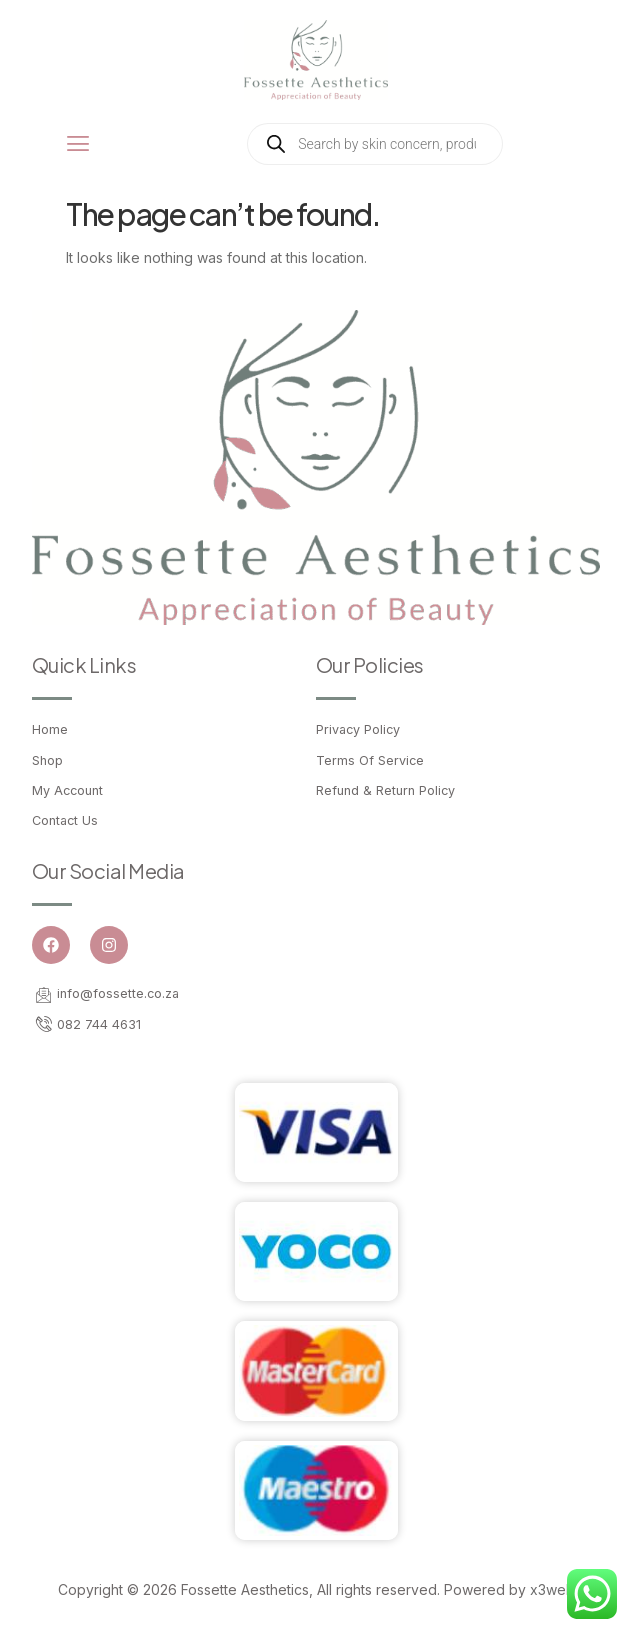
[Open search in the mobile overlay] (375, 144)
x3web (552, 1589)
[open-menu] (79, 144)
